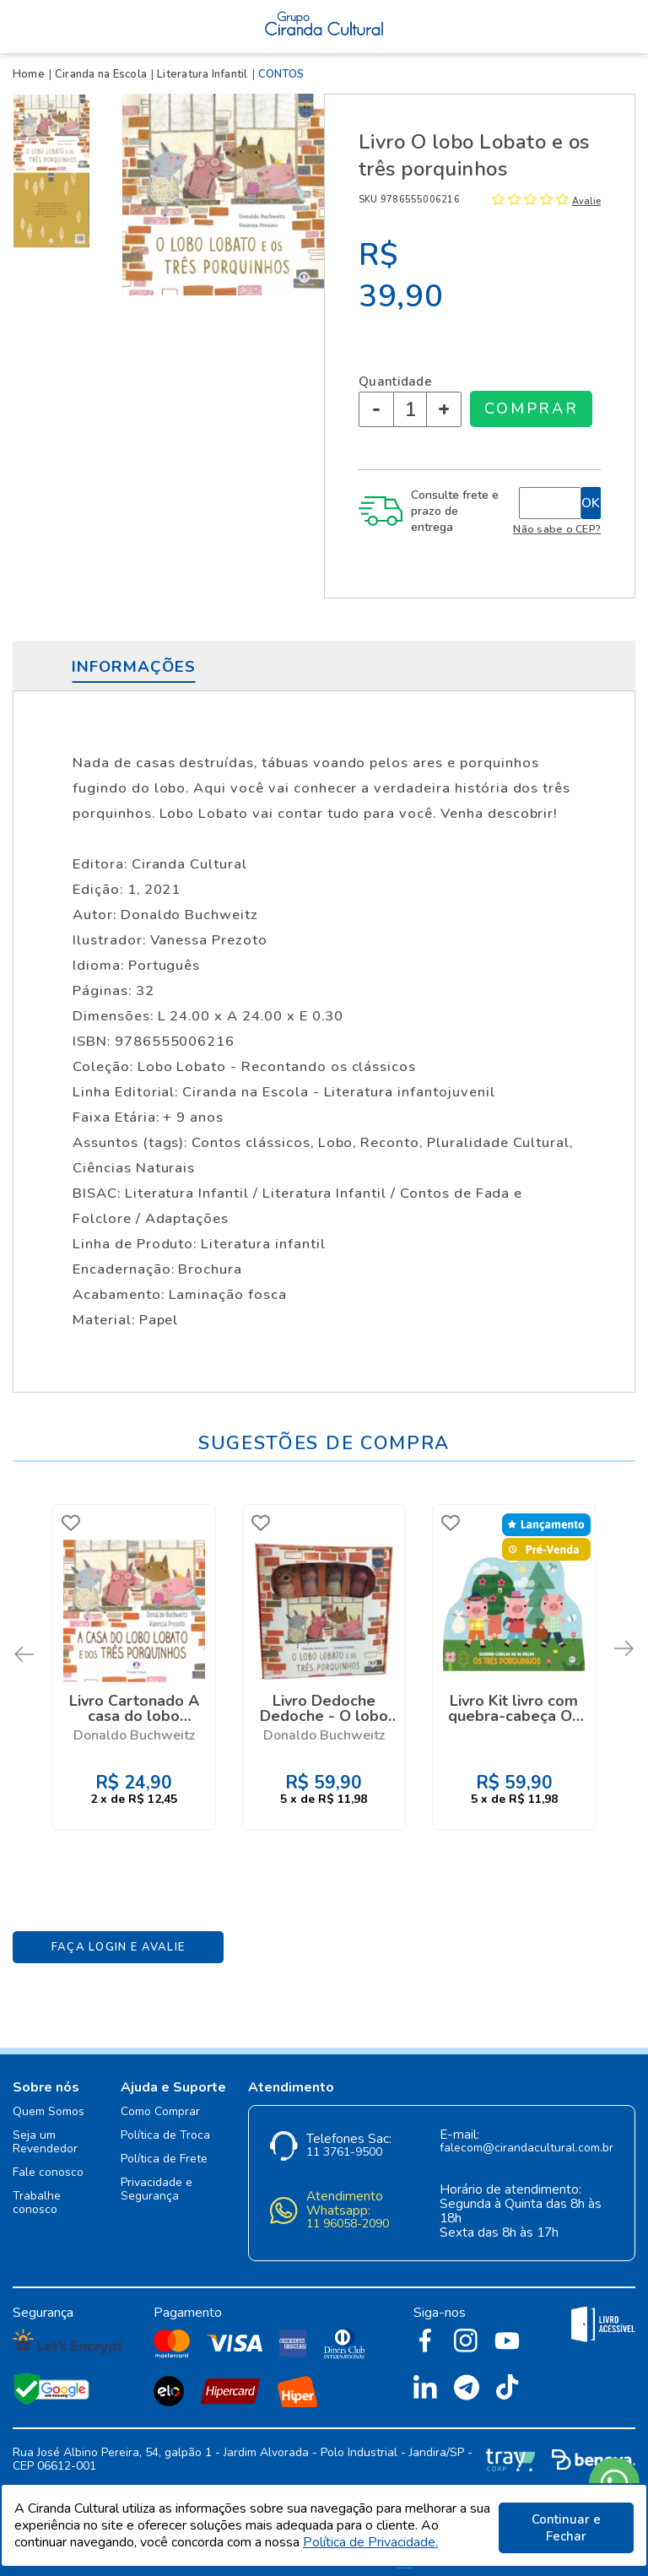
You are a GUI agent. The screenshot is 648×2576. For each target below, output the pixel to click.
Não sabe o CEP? (557, 529)
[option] (55, 132)
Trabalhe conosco (37, 2194)
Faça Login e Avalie (118, 1938)
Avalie (586, 201)
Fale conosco (48, 2164)
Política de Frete (164, 2150)
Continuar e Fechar (566, 2528)
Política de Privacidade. (370, 2544)
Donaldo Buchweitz (134, 1733)
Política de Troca (165, 2126)
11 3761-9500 (344, 2143)
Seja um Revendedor (45, 2133)
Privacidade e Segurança (156, 2180)
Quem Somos (48, 2103)
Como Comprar (160, 2103)
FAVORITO (72, 1522)
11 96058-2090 (347, 2215)
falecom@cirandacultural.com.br (526, 2139)
